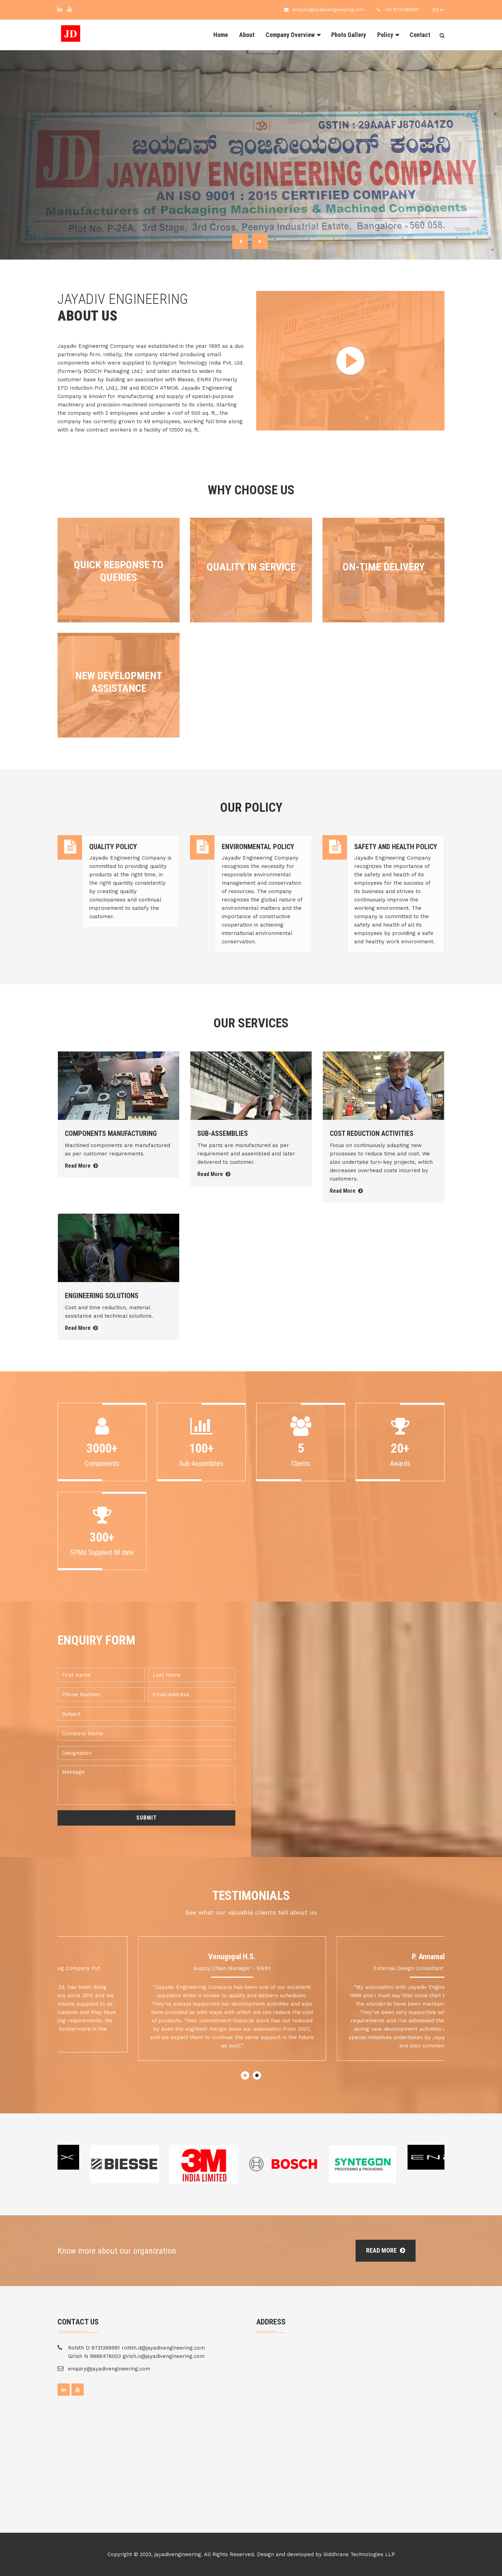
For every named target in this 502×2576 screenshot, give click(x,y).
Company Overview (290, 34)
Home (220, 34)
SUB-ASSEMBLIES (222, 1133)
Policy (385, 34)
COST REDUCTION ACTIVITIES (371, 1133)
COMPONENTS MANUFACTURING (111, 1133)
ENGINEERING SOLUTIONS (101, 1295)
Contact (420, 34)
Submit (146, 1817)
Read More (81, 1165)
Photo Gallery (348, 34)
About (246, 34)
